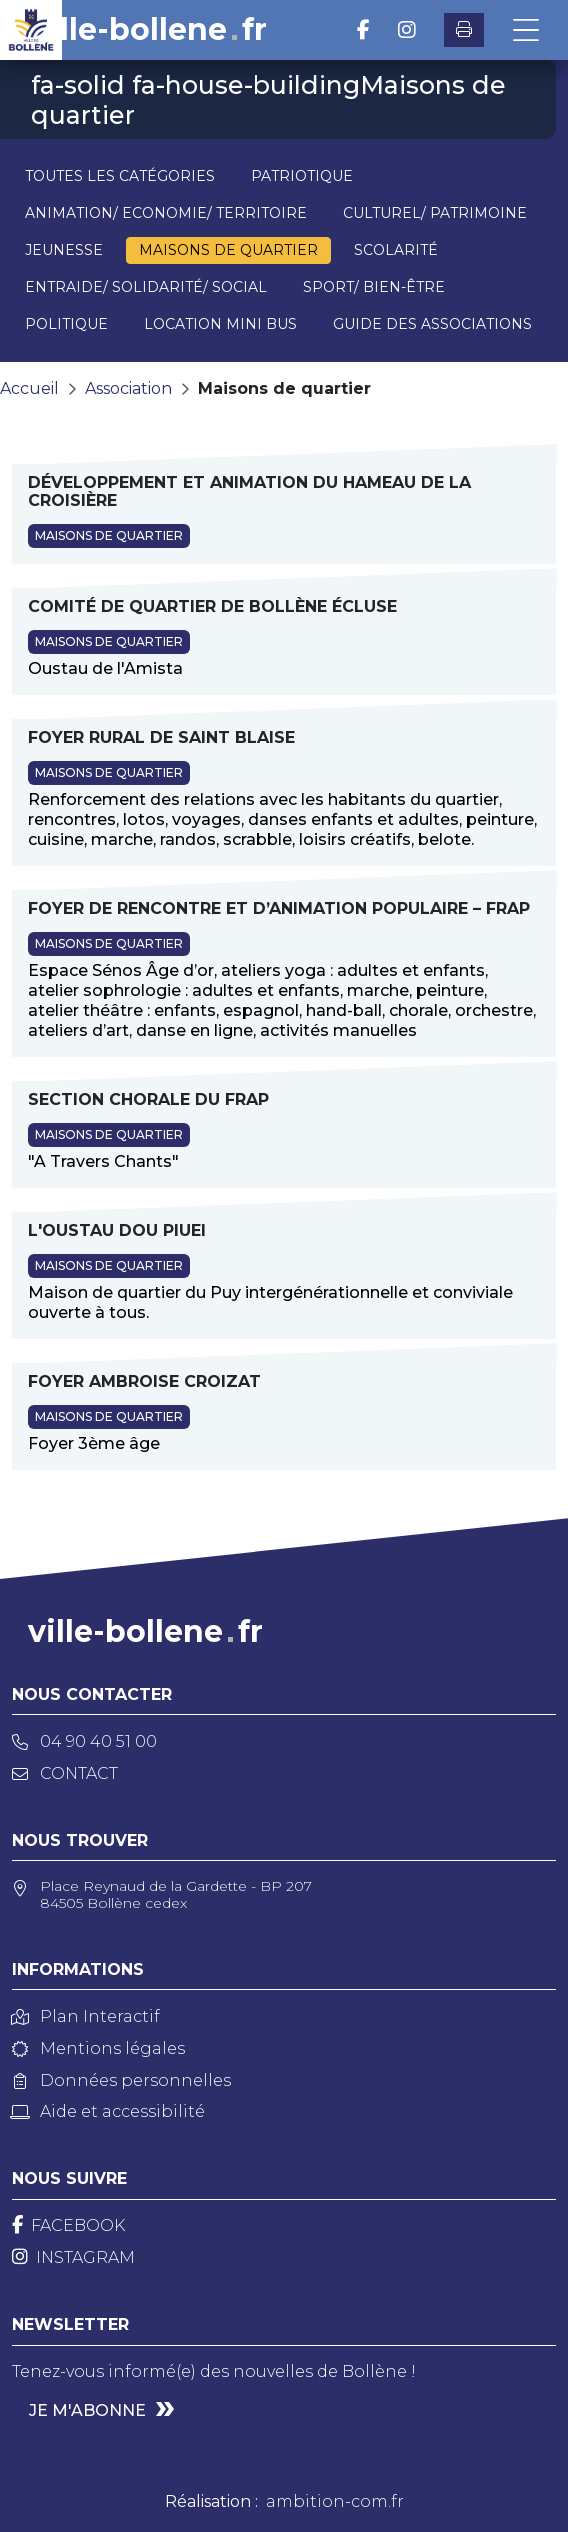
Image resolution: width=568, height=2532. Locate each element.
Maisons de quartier (228, 250)
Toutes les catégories (120, 176)
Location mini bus (220, 324)
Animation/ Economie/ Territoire (166, 213)
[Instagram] (73, 2257)
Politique (66, 324)
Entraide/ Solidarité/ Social (146, 287)
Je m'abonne (87, 2410)
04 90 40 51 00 (84, 1741)
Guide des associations (432, 324)
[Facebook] (68, 2225)
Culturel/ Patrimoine (435, 213)
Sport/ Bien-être (374, 287)
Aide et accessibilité (108, 2111)
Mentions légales (98, 2048)
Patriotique (302, 176)
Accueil (29, 388)
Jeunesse (64, 250)
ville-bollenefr (149, 30)
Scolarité (396, 250)
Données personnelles (121, 2080)
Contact (65, 1773)
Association (128, 388)
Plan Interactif (86, 2016)
